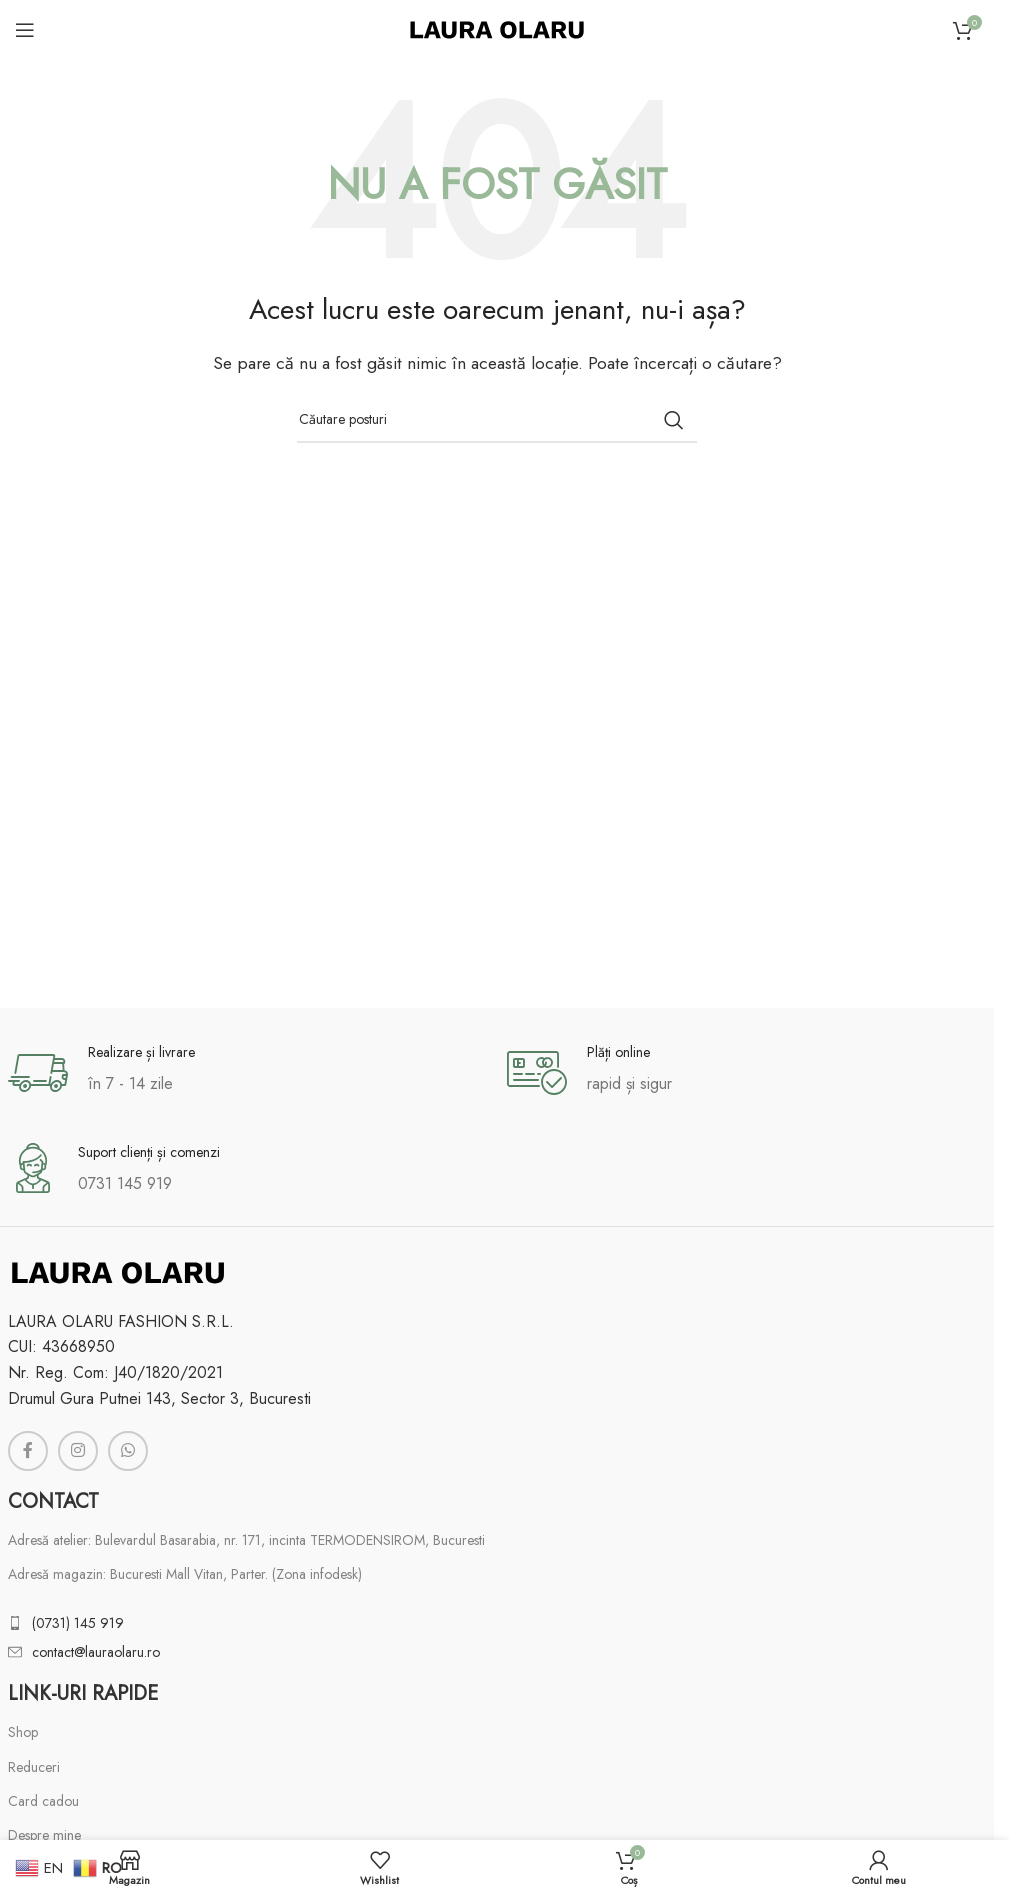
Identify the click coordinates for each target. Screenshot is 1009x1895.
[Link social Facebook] (28, 1451)
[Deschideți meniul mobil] (25, 30)
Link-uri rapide (83, 1693)
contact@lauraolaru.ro (96, 1652)
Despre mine (44, 1835)
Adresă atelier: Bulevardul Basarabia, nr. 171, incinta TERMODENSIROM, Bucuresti (246, 1540)
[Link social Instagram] (78, 1451)
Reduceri (34, 1767)
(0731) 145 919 (78, 1623)
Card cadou (43, 1801)
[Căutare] (497, 420)
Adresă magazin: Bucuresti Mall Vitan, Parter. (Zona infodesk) (185, 1574)
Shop (23, 1732)
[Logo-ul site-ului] (497, 28)
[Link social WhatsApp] (128, 1451)
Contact (53, 1501)
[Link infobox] (247, 1073)
